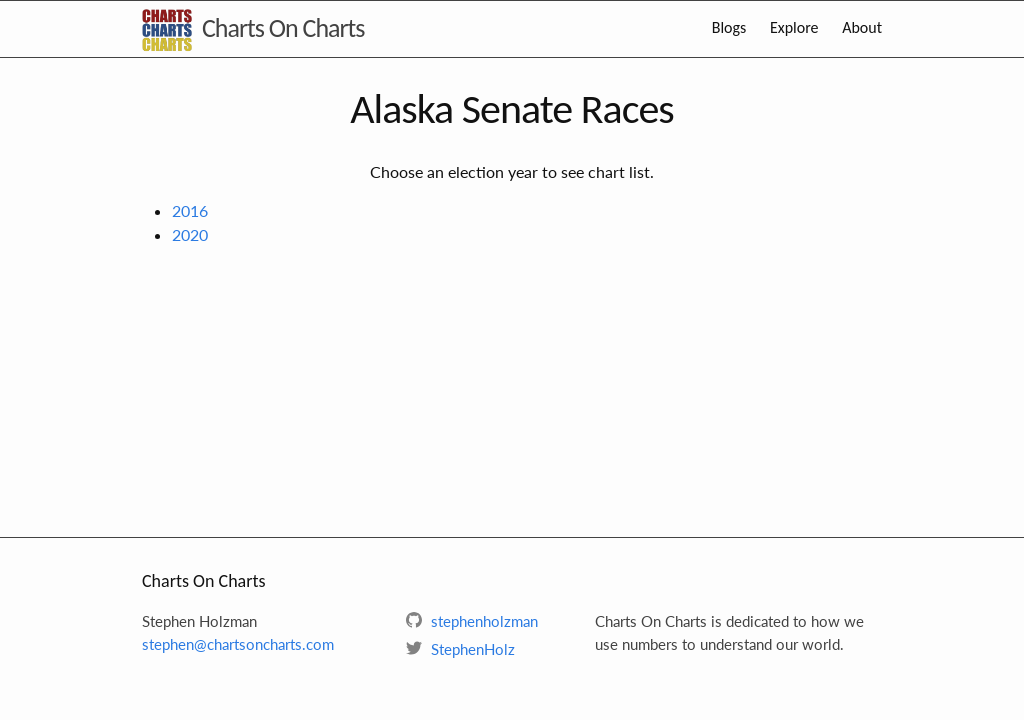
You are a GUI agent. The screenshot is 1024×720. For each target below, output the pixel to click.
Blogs (729, 27)
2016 (190, 210)
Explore (794, 27)
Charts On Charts (283, 28)
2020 (190, 234)
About (862, 27)
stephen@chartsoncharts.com (238, 644)
